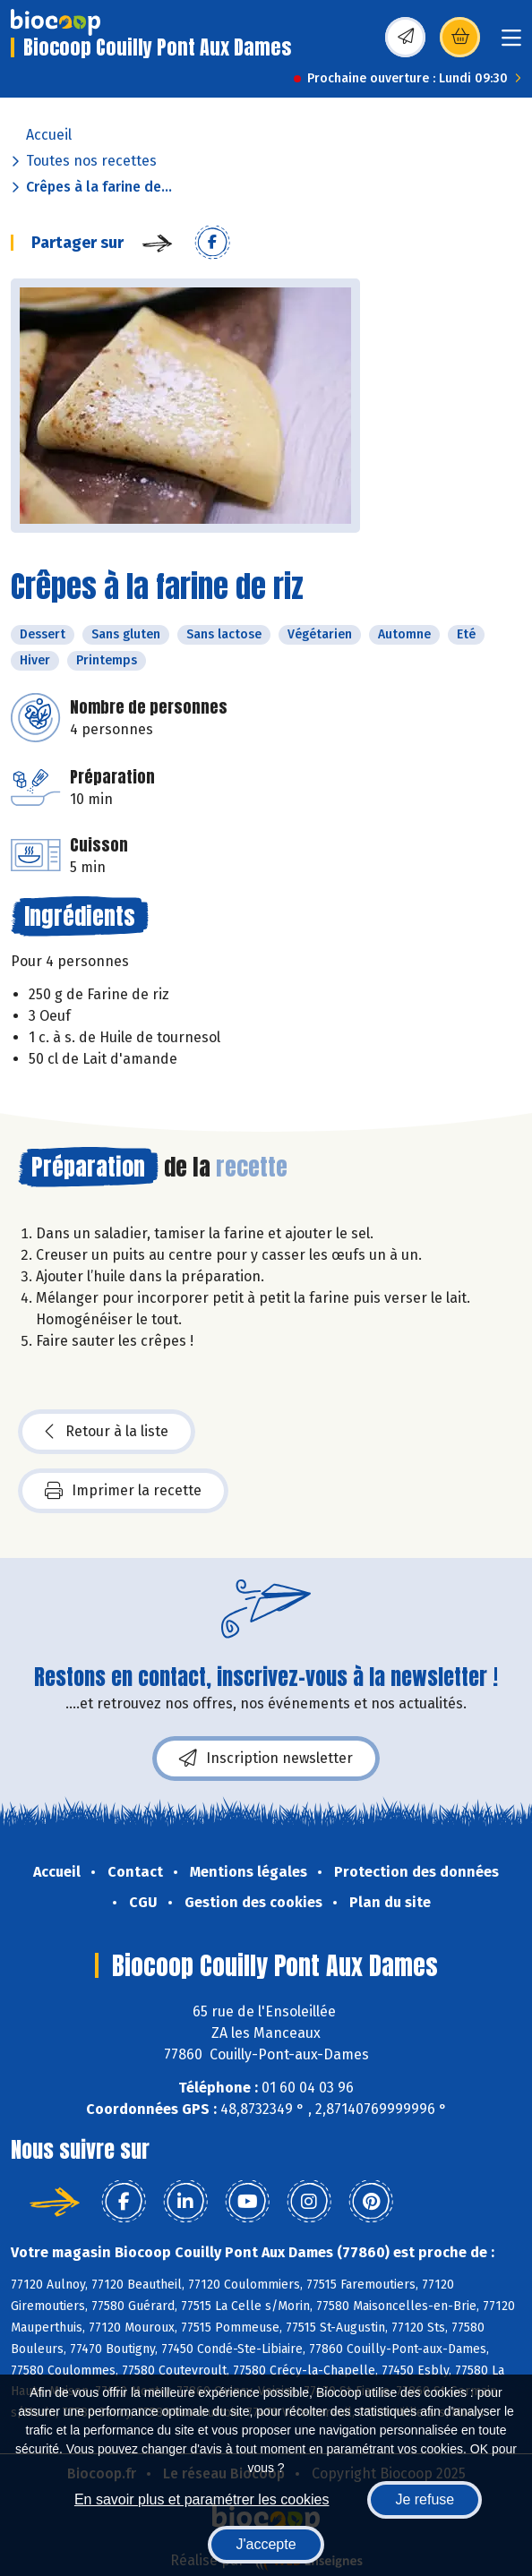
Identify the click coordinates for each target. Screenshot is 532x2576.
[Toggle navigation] (511, 43)
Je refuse (424, 2499)
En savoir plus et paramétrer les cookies (202, 2499)
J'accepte (266, 2544)
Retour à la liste (106, 1432)
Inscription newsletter (266, 1758)
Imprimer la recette (123, 1491)
